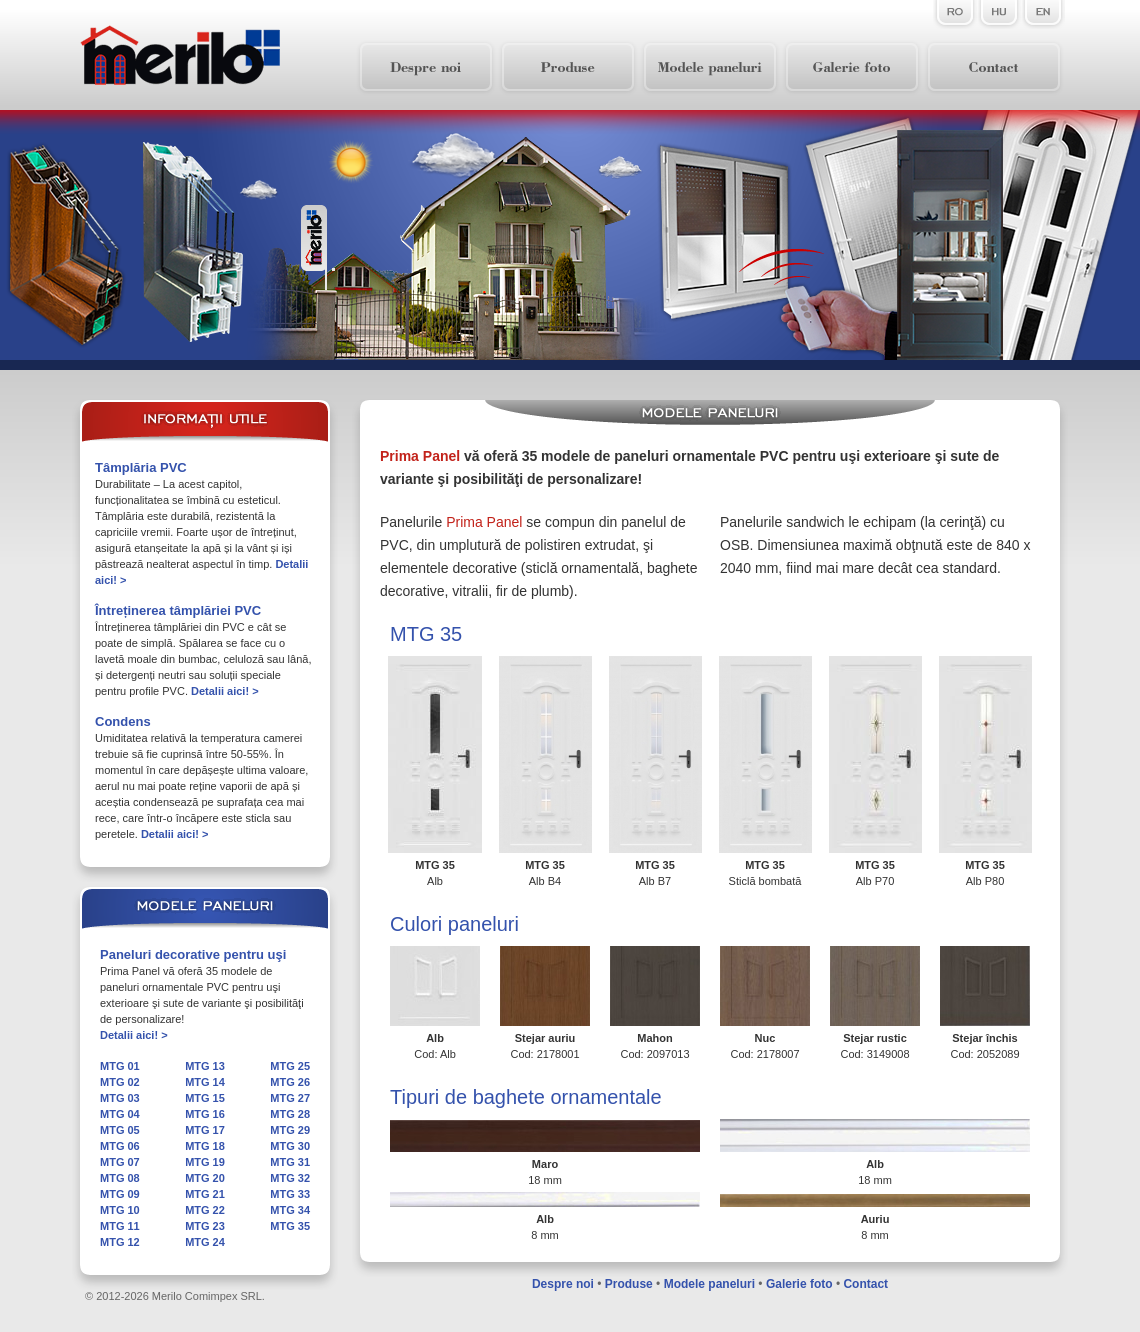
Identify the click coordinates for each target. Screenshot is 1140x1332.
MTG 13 (205, 1066)
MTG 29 (290, 1130)
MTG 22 (205, 1210)
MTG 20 (205, 1178)
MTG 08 (120, 1178)
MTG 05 (120, 1130)
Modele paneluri (709, 1284)
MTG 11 (120, 1226)
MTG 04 (120, 1114)
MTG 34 (290, 1210)
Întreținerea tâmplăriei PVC (178, 610)
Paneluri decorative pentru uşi (193, 954)
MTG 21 (205, 1194)
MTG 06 (120, 1146)
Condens (123, 721)
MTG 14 (205, 1082)
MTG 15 (205, 1098)
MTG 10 (120, 1210)
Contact (865, 1284)
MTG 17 (205, 1130)
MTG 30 (290, 1146)
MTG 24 (205, 1242)
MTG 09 (120, 1194)
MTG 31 (290, 1162)
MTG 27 (290, 1098)
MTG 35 (290, 1226)
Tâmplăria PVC (141, 467)
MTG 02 (120, 1082)
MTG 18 (205, 1146)
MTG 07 (120, 1162)
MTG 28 (290, 1114)
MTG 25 (290, 1066)
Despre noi (563, 1284)
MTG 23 (205, 1226)
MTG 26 (290, 1082)
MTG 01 (120, 1066)
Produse (629, 1284)
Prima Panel (420, 456)
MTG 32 (290, 1178)
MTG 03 (120, 1098)
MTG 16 (205, 1114)
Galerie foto (799, 1284)
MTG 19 (205, 1162)
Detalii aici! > (225, 691)
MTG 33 (290, 1194)
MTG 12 (120, 1242)
